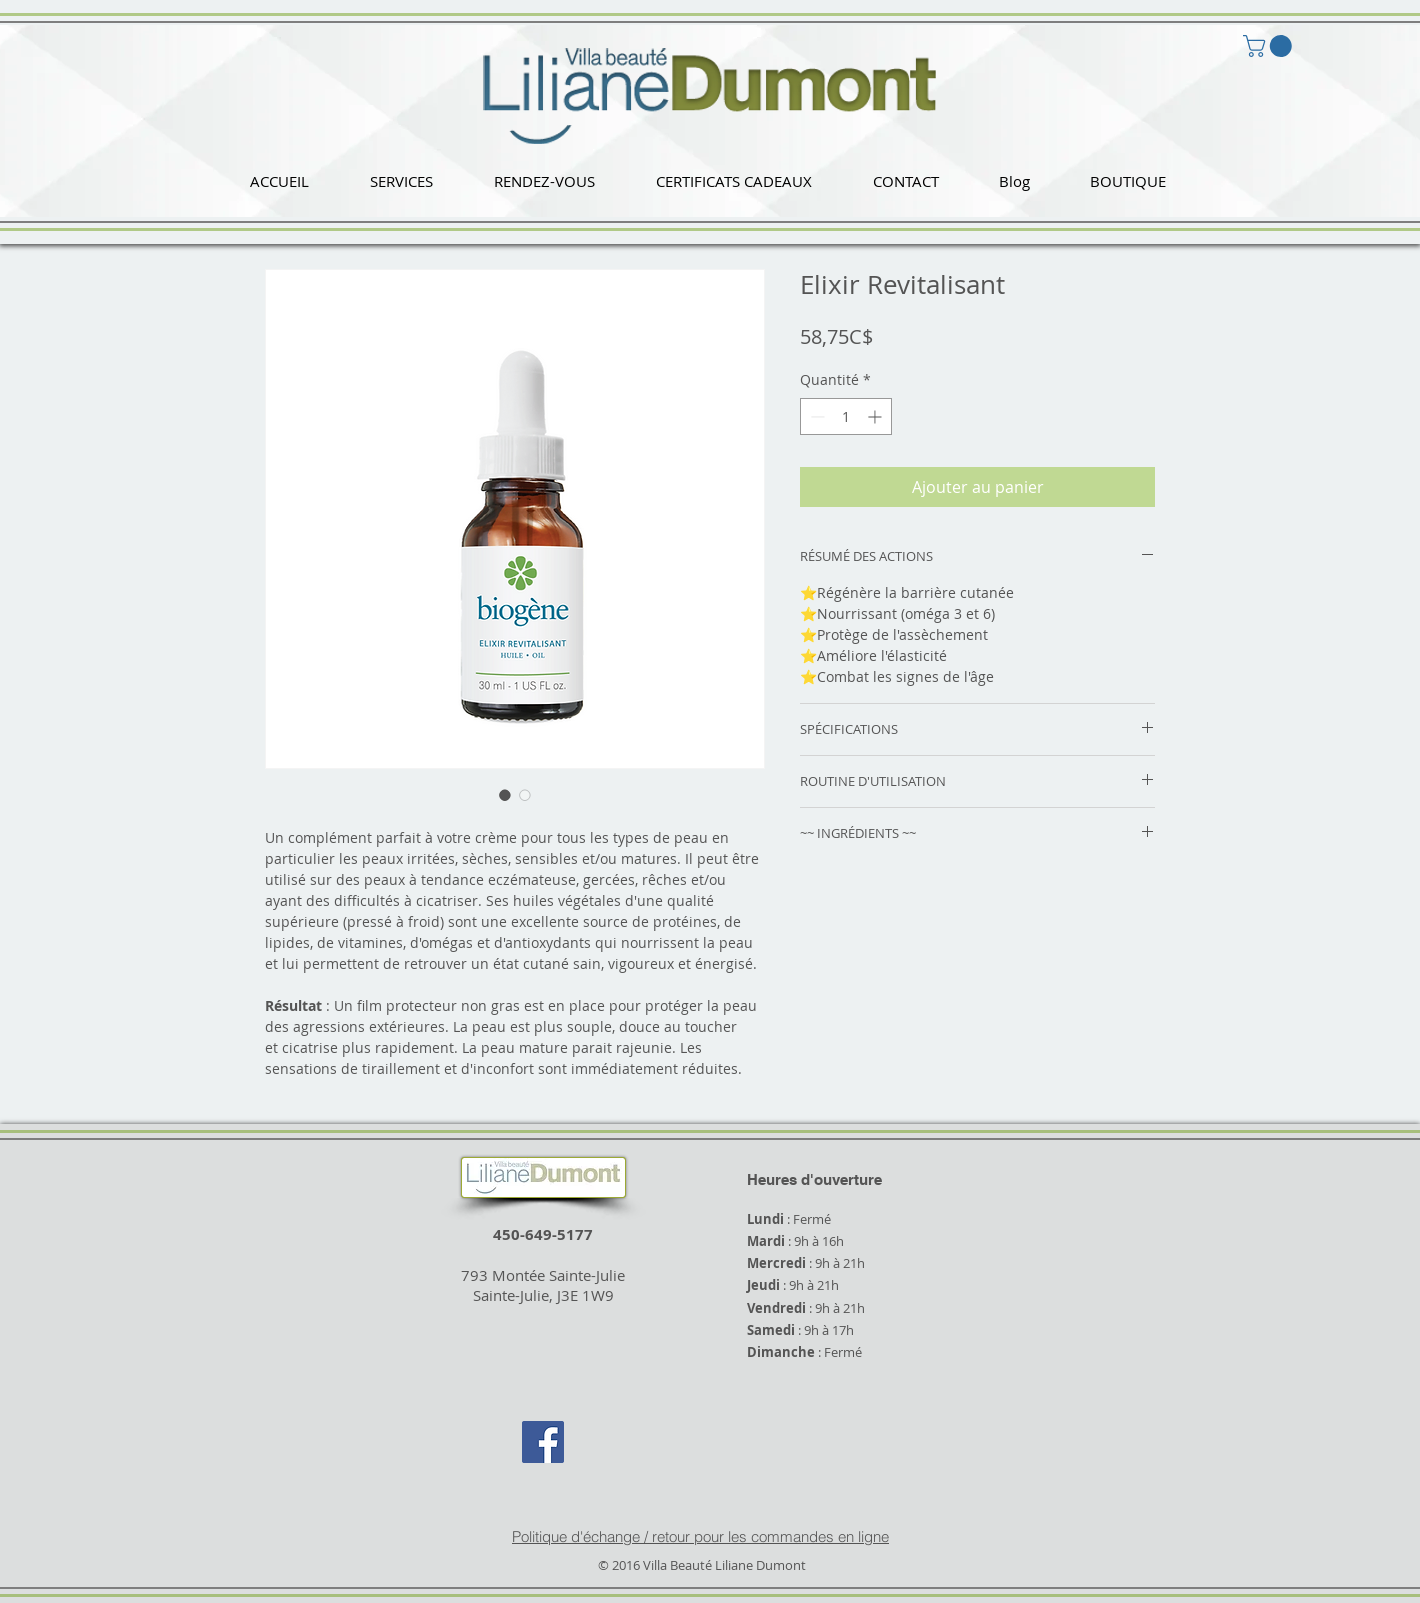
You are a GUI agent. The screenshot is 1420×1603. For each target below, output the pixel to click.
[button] (401, 181)
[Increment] (876, 416)
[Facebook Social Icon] (543, 1442)
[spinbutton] (846, 416)
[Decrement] (815, 416)
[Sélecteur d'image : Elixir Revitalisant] (505, 795)
